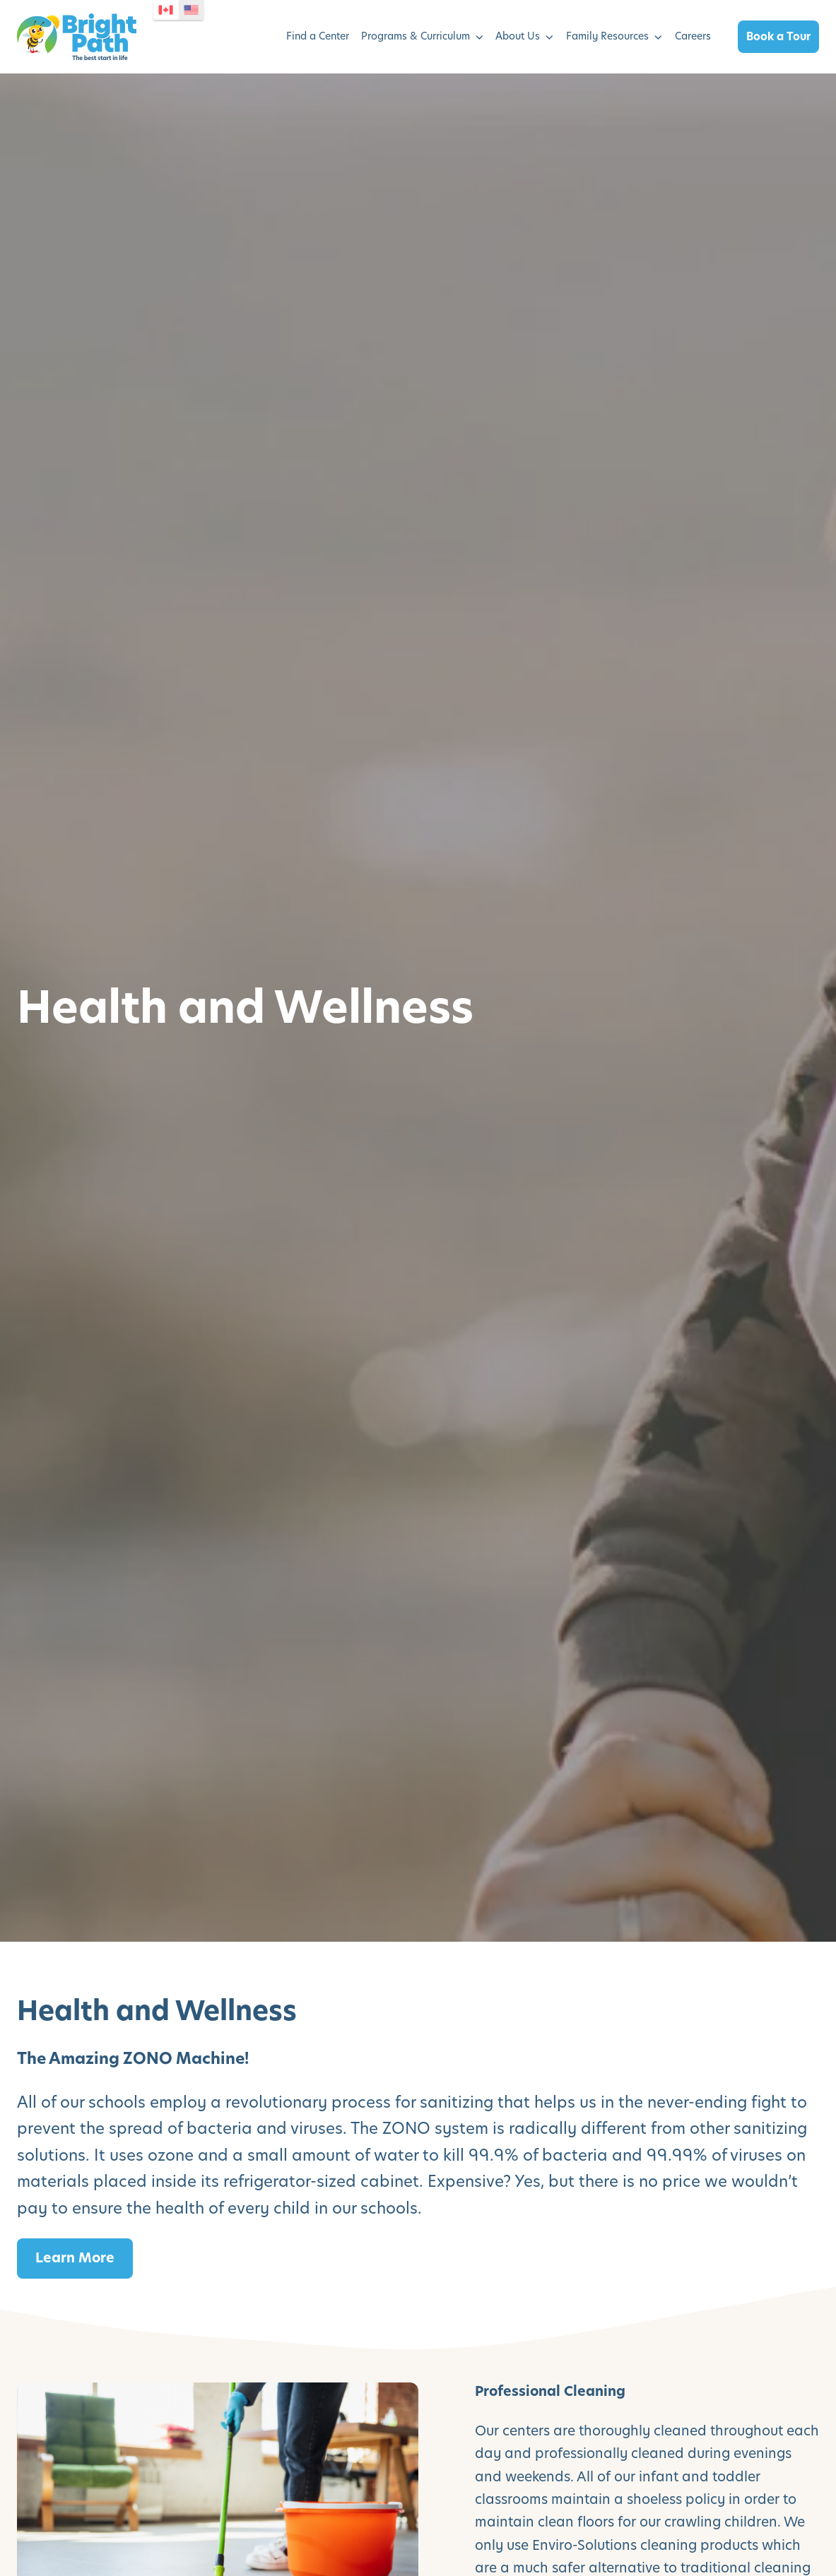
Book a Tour (778, 36)
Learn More (74, 2257)
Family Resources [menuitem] (607, 36)
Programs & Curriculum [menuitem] (415, 36)
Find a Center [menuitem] (317, 36)
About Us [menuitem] (517, 36)
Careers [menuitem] (693, 36)
